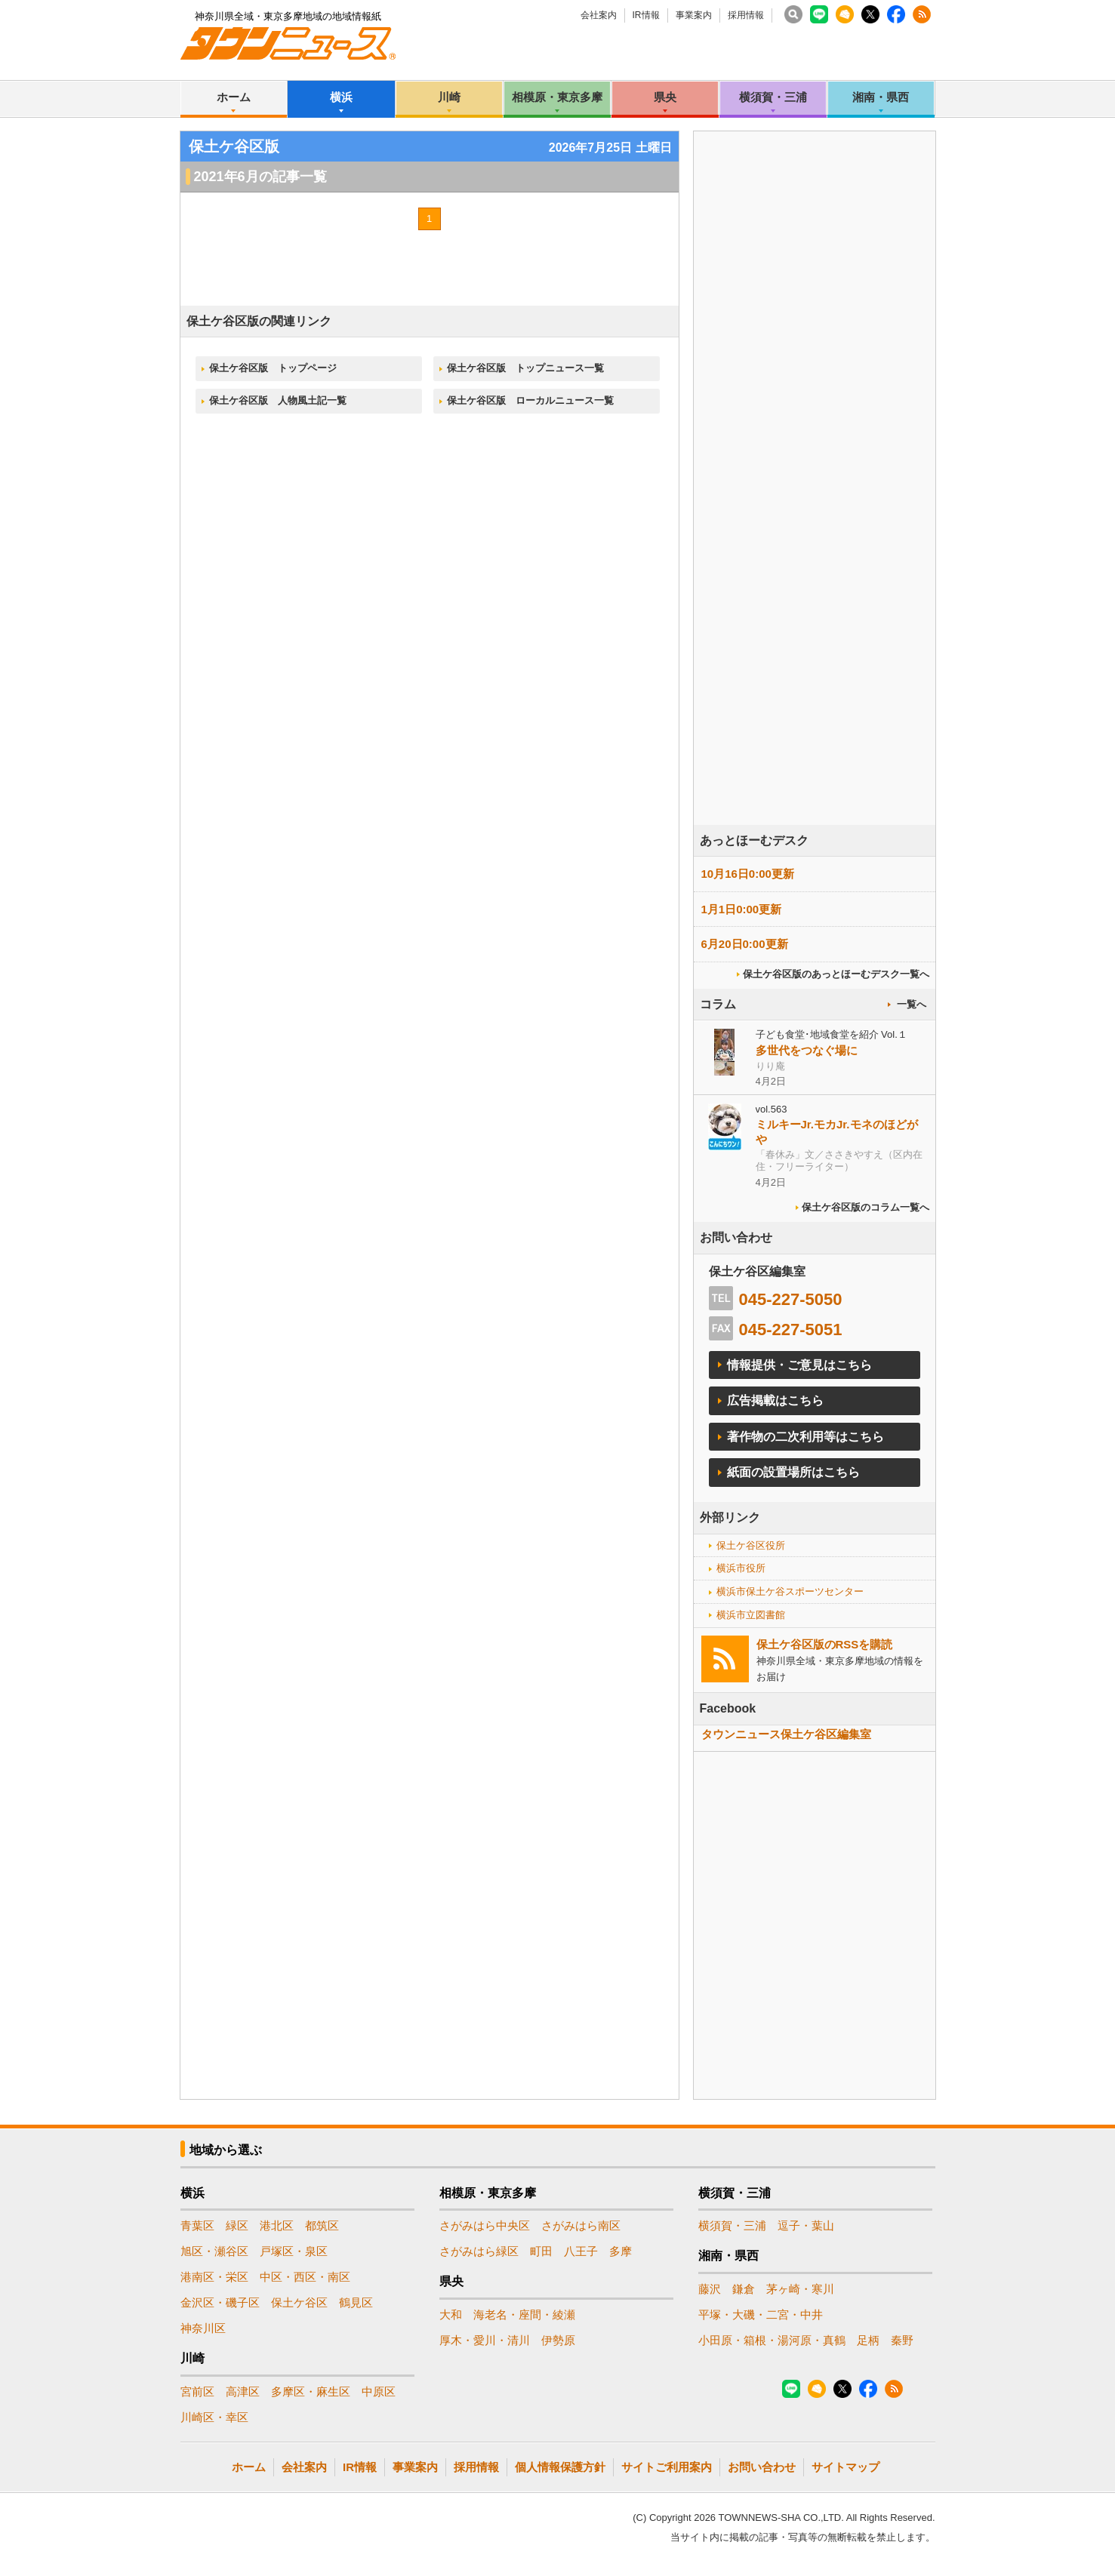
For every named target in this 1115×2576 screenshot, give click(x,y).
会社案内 (599, 15)
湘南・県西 (880, 97)
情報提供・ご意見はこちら (799, 1365)
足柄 (868, 2340)
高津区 (243, 2391)
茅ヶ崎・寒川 (800, 2288)
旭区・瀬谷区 (214, 2251)
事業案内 (694, 15)
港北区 (277, 2225)
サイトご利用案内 (666, 2467)
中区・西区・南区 (305, 2276)
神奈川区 (203, 2328)
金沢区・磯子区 (220, 2302)
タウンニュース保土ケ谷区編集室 (786, 1734)
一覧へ (911, 1004)
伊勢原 (558, 2340)
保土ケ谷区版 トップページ (273, 368)
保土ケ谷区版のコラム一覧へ (865, 1207)
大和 (450, 2314)
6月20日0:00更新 (744, 943)
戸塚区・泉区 (294, 2251)
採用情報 (746, 15)
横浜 (341, 97)
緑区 (237, 2225)
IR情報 (646, 15)
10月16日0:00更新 (747, 873)
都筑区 (322, 2225)
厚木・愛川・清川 (484, 2340)
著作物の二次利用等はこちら (805, 1436)
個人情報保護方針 (560, 2467)
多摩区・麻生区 (310, 2391)
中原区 (379, 2391)
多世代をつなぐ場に (807, 1050)
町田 (541, 2251)
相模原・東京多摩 (557, 97)
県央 (665, 97)
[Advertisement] (814, 520)
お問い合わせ (762, 2467)
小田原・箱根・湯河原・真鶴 (771, 2340)
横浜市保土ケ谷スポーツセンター (790, 1591)
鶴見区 (356, 2302)
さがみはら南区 (581, 2225)
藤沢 (709, 2288)
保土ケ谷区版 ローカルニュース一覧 (530, 400)
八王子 (581, 2251)
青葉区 (197, 2225)
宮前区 (197, 2391)
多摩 (620, 2251)
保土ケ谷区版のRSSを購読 (824, 1644)
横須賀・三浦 (773, 97)
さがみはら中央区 (484, 2225)
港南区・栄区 (214, 2276)
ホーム (234, 97)
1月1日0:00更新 (741, 909)
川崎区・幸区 (214, 2417)
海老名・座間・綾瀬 (524, 2314)
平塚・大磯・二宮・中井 (760, 2314)
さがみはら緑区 (479, 2251)
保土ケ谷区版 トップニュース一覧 (525, 368)
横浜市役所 (740, 1568)
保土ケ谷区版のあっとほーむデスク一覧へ (836, 974)
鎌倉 (743, 2288)
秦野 (902, 2340)
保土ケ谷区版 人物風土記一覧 (278, 400)
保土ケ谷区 (299, 2302)
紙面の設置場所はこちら (793, 1472)
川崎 (449, 97)
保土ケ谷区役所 (750, 1545)
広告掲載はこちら (775, 1400)
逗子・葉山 (806, 2225)
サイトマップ (845, 2467)
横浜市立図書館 (750, 1614)
